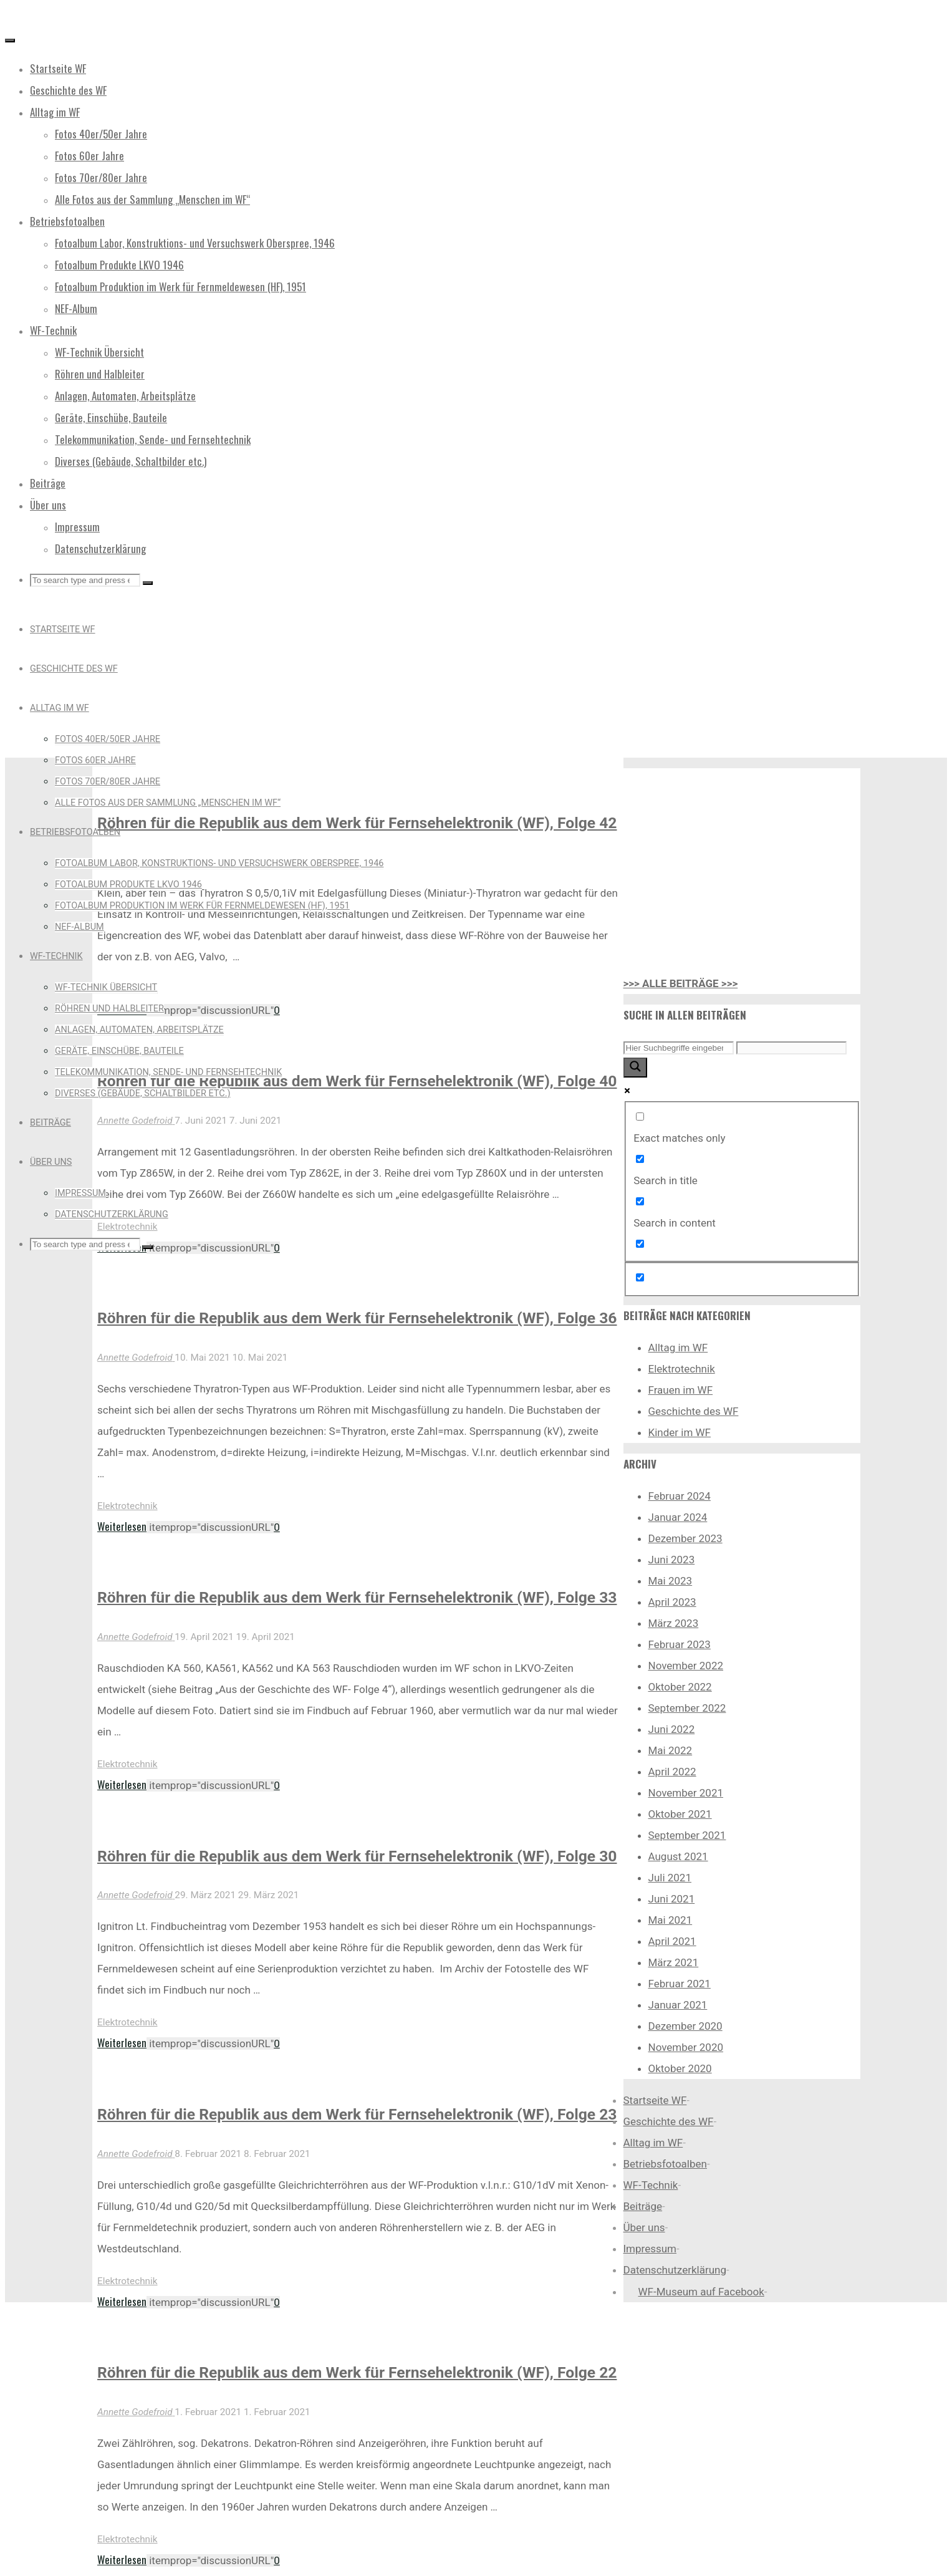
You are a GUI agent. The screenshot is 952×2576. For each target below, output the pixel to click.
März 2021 (673, 1962)
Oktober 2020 (680, 2068)
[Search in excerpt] (640, 1244)
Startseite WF (655, 2100)
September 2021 (687, 1835)
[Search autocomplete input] (791, 1047)
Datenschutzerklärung (674, 2270)
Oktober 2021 (680, 1814)
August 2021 (678, 1856)
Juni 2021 (671, 1899)
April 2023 (672, 1602)
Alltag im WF (678, 1347)
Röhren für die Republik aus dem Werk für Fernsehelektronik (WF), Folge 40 (357, 1081)
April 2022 (672, 1771)
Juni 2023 (671, 1559)
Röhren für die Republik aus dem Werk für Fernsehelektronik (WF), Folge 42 (357, 823)
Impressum (650, 2248)
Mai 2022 (670, 1750)
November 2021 (686, 1793)
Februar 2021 (679, 1983)
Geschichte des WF (693, 1411)
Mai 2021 (670, 1920)
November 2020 (686, 2047)
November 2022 (686, 1665)
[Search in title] (640, 1159)
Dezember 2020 (685, 2026)
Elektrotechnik (127, 1506)
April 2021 (672, 1941)
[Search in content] (640, 1201)
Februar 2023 (679, 1644)
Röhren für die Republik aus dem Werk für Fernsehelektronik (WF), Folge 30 (357, 1856)
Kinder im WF (679, 1432)
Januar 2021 (678, 2005)
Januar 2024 (678, 1517)
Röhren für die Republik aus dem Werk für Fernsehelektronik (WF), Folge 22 (357, 2372)
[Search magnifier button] (635, 1068)
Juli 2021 (669, 1877)
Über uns (644, 2227)
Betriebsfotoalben (665, 2164)
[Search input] (678, 1047)
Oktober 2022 (680, 1687)
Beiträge (643, 2206)
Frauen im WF (680, 1390)
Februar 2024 (679, 1496)
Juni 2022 (671, 1729)
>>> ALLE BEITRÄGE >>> (680, 983)
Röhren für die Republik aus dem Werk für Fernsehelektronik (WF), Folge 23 (357, 2114)
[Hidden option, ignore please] (640, 1277)
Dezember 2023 (685, 1538)
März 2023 (673, 1623)
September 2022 (687, 1708)
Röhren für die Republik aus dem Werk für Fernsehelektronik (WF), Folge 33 (357, 1597)
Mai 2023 (670, 1581)
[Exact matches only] (640, 1116)
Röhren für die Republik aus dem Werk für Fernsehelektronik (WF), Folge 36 (357, 1318)
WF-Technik (650, 2185)
